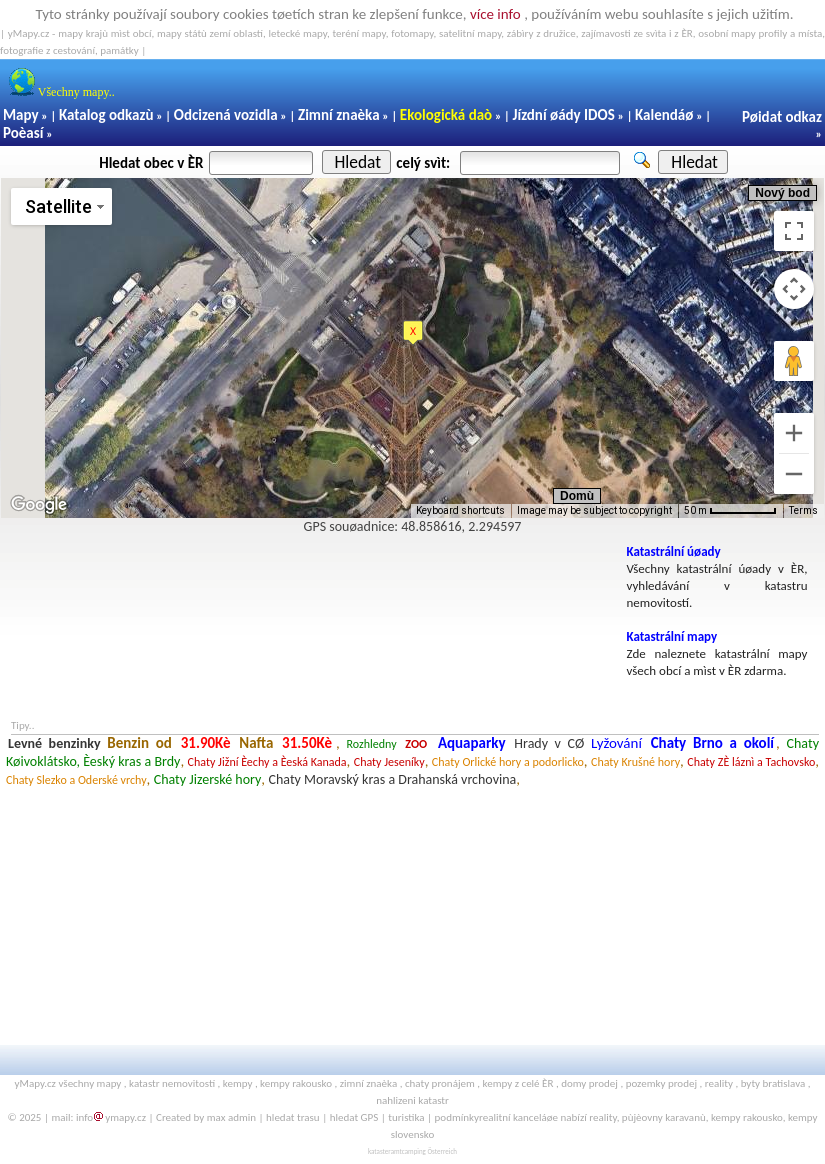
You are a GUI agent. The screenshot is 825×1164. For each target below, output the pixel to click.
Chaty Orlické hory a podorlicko (508, 762)
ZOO (416, 744)
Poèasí (23, 133)
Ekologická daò (446, 115)
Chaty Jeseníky (389, 762)
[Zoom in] (794, 433)
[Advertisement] (310, 589)
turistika (406, 1117)
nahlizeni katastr (412, 1100)
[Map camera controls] (794, 289)
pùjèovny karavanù (664, 1117)
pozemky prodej (661, 1083)
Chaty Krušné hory (635, 762)
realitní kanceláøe (518, 1117)
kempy (238, 1083)
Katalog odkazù (106, 115)
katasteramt (385, 1151)
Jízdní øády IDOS (563, 115)
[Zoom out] (794, 474)
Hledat (358, 162)
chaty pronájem (440, 1083)
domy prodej (589, 1083)
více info (495, 14)
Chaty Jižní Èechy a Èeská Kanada (267, 762)
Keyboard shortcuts (460, 510)
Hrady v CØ (549, 743)
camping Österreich (429, 1151)
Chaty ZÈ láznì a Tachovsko (751, 762)
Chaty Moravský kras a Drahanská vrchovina (393, 779)
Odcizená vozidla (226, 115)
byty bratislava (773, 1083)
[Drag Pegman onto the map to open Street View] (794, 361)
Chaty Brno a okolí (712, 743)
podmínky (457, 1117)
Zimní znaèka (339, 115)
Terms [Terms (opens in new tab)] (803, 510)
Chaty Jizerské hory (208, 779)
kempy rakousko (296, 1083)
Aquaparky (472, 743)
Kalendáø (664, 115)
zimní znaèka (368, 1083)
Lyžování (616, 743)
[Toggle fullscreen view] (794, 231)
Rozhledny (372, 744)
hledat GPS (354, 1117)
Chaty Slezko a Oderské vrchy (76, 780)
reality (719, 1083)
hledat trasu (293, 1117)
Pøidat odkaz (782, 117)
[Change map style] (61, 206)
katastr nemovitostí (172, 1083)
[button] (413, 333)
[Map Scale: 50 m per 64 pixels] (730, 511)
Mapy (21, 115)
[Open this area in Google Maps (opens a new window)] (39, 505)
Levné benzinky (54, 743)
